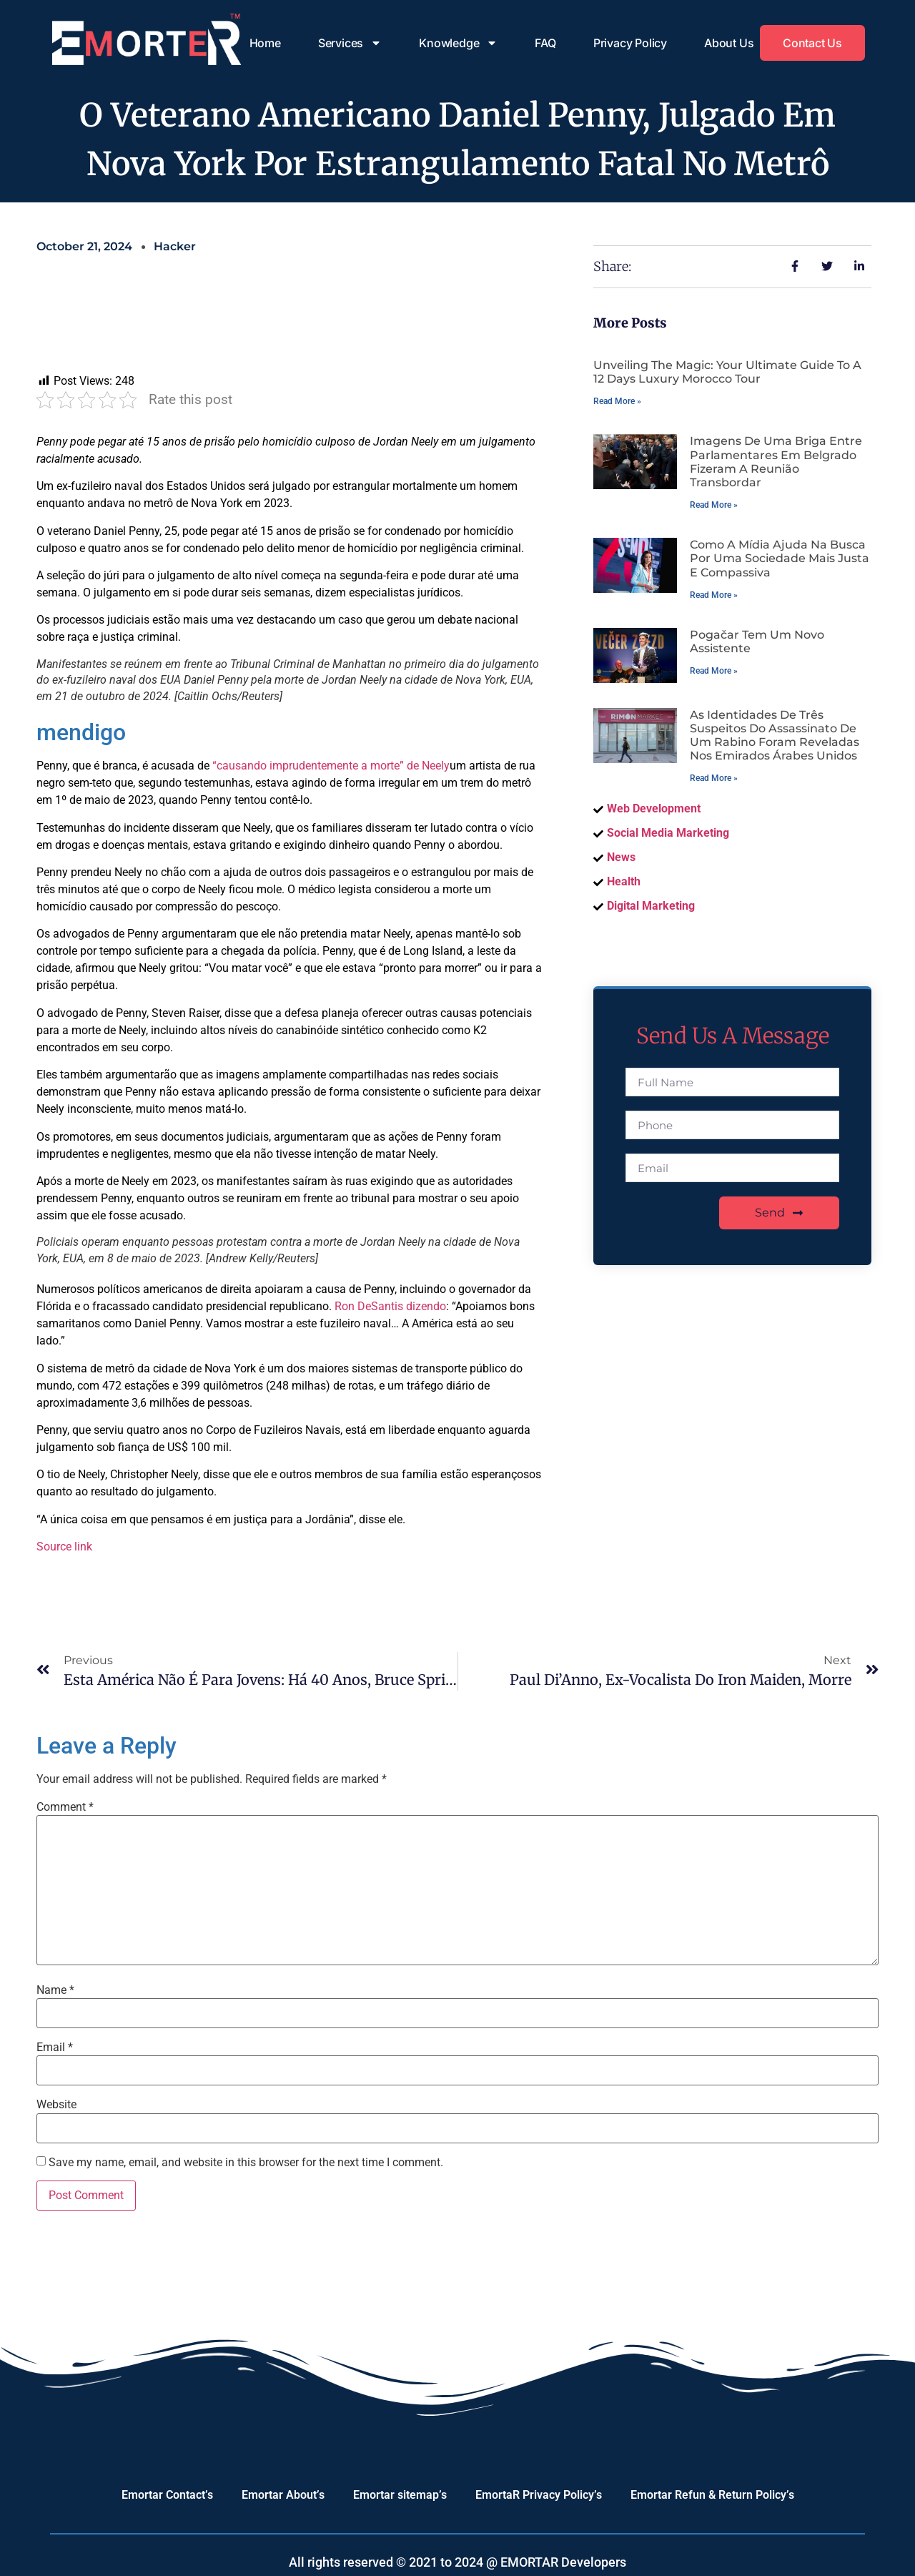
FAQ (545, 43)
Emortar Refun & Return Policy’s (712, 2495)
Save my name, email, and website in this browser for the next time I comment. (246, 2162)
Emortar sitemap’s (400, 2495)
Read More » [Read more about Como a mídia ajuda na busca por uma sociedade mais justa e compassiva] (714, 595)
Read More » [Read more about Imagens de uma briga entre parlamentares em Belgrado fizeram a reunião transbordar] (714, 505)
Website (56, 2104)
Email (54, 2047)
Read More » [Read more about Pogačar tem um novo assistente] (714, 671)
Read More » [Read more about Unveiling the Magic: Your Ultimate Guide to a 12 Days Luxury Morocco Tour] (617, 401)
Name (55, 1990)
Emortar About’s (283, 2495)
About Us (728, 43)
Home (265, 43)
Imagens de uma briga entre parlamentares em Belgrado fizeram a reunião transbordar (776, 461)
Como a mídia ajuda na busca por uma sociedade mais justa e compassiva (779, 558)
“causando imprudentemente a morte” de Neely (331, 765)
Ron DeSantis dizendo (390, 1306)
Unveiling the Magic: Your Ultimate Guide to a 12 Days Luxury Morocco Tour (727, 371)
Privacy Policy (630, 43)
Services (350, 43)
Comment (65, 1807)
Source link (64, 1546)
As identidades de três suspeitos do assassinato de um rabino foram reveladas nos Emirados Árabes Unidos (774, 735)
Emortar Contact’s (167, 2495)
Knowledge (458, 43)
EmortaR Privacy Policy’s (538, 2495)
